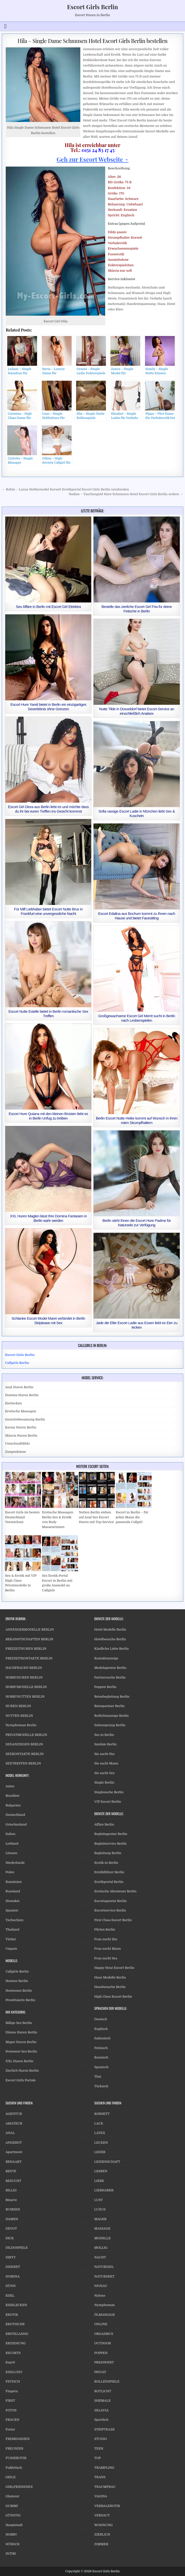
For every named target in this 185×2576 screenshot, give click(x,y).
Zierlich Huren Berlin (22, 2070)
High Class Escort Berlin (113, 1996)
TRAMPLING (104, 2467)
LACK (98, 2123)
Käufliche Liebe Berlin (111, 1648)
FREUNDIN (14, 2448)
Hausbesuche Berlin (110, 1987)
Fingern (11, 2391)
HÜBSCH (12, 2544)
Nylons (99, 2295)
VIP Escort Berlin (107, 1801)
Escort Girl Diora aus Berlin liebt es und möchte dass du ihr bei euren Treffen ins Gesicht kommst (48, 809)
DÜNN (10, 2286)
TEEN (98, 2448)
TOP (97, 2458)
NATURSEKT (104, 2276)
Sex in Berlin (104, 1735)
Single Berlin (104, 1782)
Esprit (10, 2362)
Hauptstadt (14, 2525)
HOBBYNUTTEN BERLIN (25, 1696)
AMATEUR (13, 2123)
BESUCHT (13, 2181)
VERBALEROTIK (107, 2506)
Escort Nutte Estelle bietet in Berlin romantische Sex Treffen (48, 1013)
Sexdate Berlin (105, 1744)
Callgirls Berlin (17, 1971)
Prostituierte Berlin (20, 2000)
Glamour (12, 2496)
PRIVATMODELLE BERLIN (26, 1735)
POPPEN (101, 2353)
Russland (12, 1891)
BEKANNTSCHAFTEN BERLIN (29, 1639)
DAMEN (11, 2219)
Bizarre (11, 2200)
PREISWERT (104, 2362)
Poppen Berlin (105, 1687)
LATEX (99, 2133)
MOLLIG (100, 2247)
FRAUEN (12, 2420)
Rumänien (13, 1882)
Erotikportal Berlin (108, 1882)
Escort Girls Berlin (92, 7)
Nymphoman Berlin (20, 1725)
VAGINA (100, 2496)
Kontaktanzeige (106, 1658)
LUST (98, 2200)
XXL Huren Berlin (19, 2061)
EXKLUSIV (13, 2372)
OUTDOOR (102, 2343)
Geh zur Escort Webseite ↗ (92, 159)
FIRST (10, 2400)
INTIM (10, 2553)
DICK (9, 2238)
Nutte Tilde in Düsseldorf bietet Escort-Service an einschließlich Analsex (136, 711)
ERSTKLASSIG (16, 2334)
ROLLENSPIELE (106, 2381)
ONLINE (100, 2324)
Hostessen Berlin (18, 1990)
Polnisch (101, 2048)
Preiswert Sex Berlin (21, 2051)
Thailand (12, 1929)
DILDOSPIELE (16, 2247)
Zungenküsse (15, 1452)
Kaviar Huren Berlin (20, 1427)
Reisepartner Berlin (109, 1706)
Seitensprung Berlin (109, 1725)
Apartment (13, 2152)
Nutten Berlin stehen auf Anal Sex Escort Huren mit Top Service (96, 1517)
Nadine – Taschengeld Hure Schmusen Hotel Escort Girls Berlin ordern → (126, 494)
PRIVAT (100, 2372)
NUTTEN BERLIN (19, 1715)
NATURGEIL (104, 2267)
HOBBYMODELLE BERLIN (26, 1687)
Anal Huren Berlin (19, 1387)
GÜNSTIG (13, 2515)
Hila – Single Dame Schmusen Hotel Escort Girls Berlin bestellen (93, 40)
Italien (10, 1834)
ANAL (10, 2133)
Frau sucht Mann (107, 1948)
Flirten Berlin (104, 1929)
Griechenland (16, 1824)
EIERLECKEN (16, 2305)
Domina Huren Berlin (22, 1395)
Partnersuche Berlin (110, 1677)
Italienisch (102, 2038)
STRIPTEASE (104, 2429)
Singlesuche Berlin (109, 1792)
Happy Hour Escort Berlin (114, 1968)
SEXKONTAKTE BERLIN (24, 1754)
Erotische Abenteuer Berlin (115, 1891)
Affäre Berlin (104, 1824)
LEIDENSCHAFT (107, 2162)
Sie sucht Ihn (104, 1754)
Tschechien (14, 1920)
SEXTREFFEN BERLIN (23, 1763)
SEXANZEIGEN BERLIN (24, 1744)
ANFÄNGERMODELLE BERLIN (29, 1629)
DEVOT (11, 2228)
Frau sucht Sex (105, 1958)
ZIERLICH (102, 2534)
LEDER (99, 2152)
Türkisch (101, 2086)
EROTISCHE (15, 2324)
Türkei (10, 1939)
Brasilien (12, 1795)
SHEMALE (102, 2400)
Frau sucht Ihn (105, 1939)
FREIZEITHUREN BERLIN (25, 1648)
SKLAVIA (101, 2410)
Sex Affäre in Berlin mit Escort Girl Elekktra (48, 606)
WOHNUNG (103, 2525)
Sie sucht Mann (106, 1763)
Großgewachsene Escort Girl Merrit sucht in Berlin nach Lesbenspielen (136, 1018)
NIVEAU (100, 2286)
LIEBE (99, 2181)
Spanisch (101, 2067)
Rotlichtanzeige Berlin (111, 1715)
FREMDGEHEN (17, 2439)
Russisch (101, 2057)
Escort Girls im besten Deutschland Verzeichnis (22, 1517)
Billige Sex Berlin (18, 2023)
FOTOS (10, 2410)
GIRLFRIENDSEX (19, 2487)
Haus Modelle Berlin (110, 1977)
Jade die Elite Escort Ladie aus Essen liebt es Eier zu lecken (136, 1325)
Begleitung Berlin (107, 1853)
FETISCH (12, 2381)
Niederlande (15, 1863)
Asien (9, 1786)
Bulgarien (13, 1805)
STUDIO (100, 2439)
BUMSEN (12, 2209)
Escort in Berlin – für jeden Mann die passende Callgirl (132, 1517)
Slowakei (12, 1901)
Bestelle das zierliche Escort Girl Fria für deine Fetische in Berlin (136, 608)
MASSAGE (102, 2228)
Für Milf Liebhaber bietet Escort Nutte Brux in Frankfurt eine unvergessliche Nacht (48, 911)
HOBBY (11, 2534)
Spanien (11, 1910)
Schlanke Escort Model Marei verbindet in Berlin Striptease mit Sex (48, 1320)
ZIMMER (101, 2544)
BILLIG (11, 2190)
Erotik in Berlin (106, 1863)
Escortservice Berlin (110, 1910)
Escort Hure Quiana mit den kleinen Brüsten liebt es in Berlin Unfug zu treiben (48, 1116)
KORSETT (102, 2114)
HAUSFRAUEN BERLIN (23, 1668)
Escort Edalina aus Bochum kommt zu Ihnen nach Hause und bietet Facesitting (136, 915)
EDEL (9, 2295)
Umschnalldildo (17, 1443)
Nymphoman (104, 2305)
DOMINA (12, 2276)
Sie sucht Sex (104, 1773)
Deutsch (100, 2019)
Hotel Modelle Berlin (110, 1629)
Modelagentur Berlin (110, 1668)
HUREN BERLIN (18, 1706)
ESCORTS (13, 2353)
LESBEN (100, 2171)
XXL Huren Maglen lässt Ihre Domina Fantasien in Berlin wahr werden (48, 1218)
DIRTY (10, 2257)
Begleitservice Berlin (110, 1843)
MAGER (100, 2219)
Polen (9, 1872)
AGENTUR (13, 2114)
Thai (97, 2076)
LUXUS (99, 2209)
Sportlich (101, 2420)
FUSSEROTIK (16, 2458)
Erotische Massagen (20, 1411)
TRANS (99, 2477)
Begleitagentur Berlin (110, 1834)
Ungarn (11, 1948)
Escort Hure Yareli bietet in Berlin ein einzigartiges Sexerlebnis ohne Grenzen (48, 706)
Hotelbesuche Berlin (110, 1639)
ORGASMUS (103, 2334)
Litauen (11, 1853)
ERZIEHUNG (15, 2343)
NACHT (100, 2257)
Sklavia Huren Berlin (21, 1435)
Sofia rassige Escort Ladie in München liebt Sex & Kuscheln (136, 813)
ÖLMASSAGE (104, 2314)
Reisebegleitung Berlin (111, 1696)
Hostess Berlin (16, 1981)
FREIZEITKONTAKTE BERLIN (28, 1658)
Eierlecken (13, 1403)
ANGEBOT (13, 2142)
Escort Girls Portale (20, 2080)
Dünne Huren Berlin (21, 2032)
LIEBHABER (103, 2190)
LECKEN (101, 2142)
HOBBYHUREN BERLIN (24, 1677)
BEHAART (13, 2162)
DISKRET (12, 2267)
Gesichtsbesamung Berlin (25, 1419)
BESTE (10, 2171)
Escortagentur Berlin (110, 1901)
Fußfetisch (13, 2467)
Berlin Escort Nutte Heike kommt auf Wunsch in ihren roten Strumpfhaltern (137, 1120)
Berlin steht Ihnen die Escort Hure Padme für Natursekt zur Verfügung (136, 1222)
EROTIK (11, 2314)
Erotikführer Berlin (109, 1872)
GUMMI (11, 2506)
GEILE (10, 2477)
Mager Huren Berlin (20, 2042)
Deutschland (15, 1815)
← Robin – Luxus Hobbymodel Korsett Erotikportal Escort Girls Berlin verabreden (65, 489)
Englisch (101, 2029)
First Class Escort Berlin (113, 1920)
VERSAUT (102, 2515)
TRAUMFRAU (105, 2487)
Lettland (11, 1843)
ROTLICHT (102, 2391)
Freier (10, 2429)
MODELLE (102, 2238)
